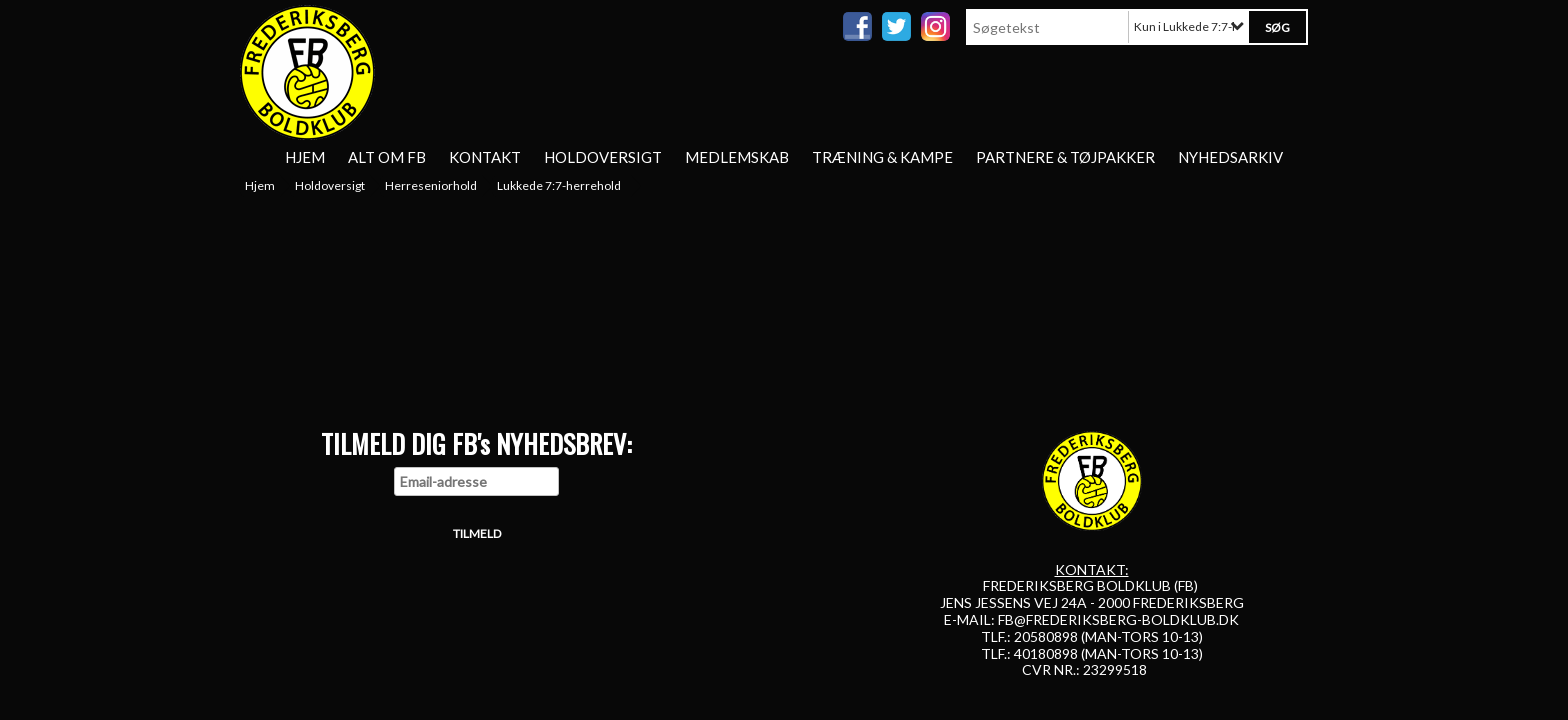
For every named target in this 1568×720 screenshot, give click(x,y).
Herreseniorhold (431, 185)
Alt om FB (387, 157)
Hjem (305, 157)
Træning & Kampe (882, 157)
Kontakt (485, 157)
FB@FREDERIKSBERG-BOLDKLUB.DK (1118, 619)
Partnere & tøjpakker (1065, 157)
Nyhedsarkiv (1230, 157)
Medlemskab (737, 157)
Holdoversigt (603, 157)
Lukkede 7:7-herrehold (559, 185)
